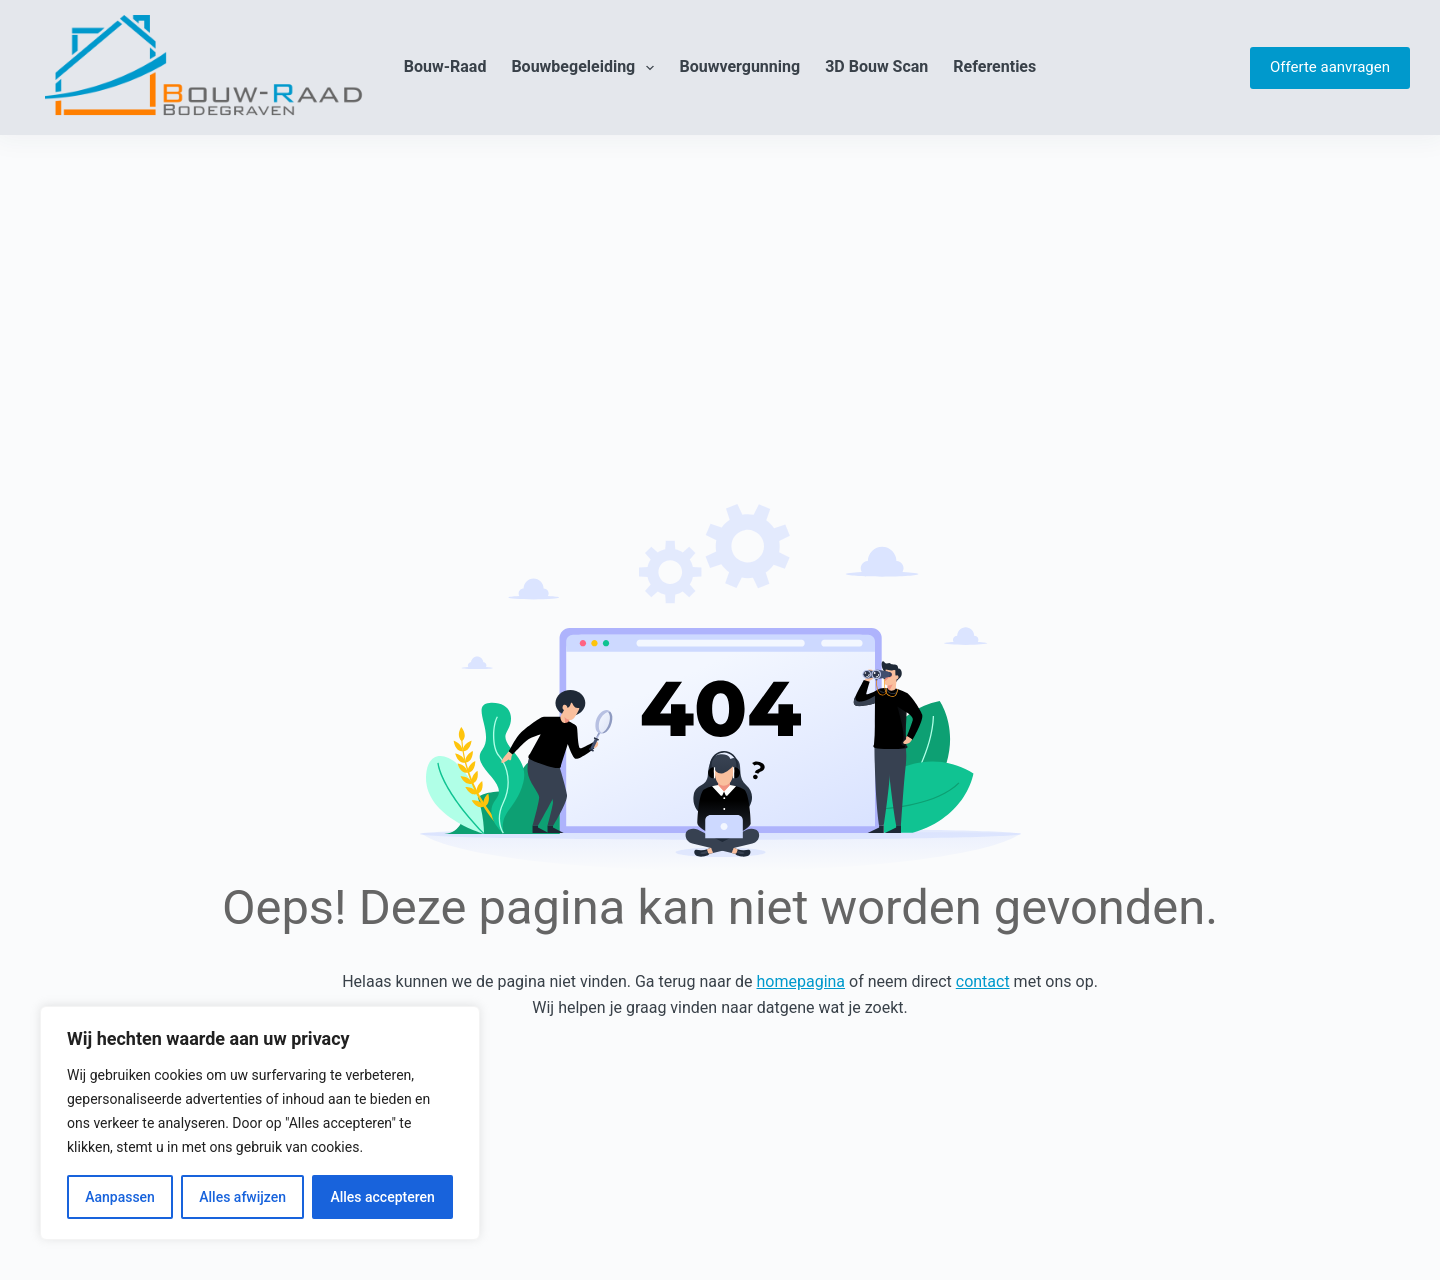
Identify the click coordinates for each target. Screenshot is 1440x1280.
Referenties (994, 66)
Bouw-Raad (445, 66)
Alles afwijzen (242, 1197)
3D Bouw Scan (876, 66)
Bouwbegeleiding (586, 68)
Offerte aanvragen (1330, 67)
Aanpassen (120, 1197)
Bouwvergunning (739, 66)
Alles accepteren (382, 1197)
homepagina (801, 981)
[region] (260, 1123)
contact (983, 981)
